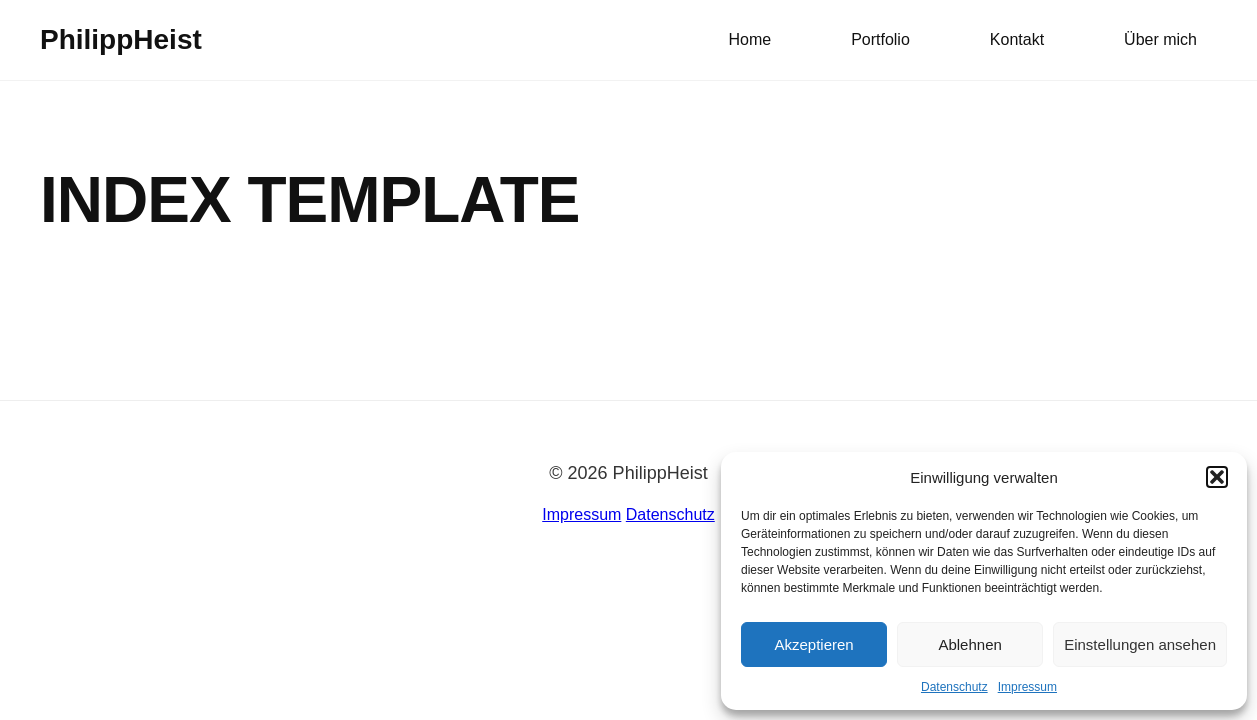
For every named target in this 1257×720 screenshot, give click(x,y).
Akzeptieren (813, 644)
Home (749, 39)
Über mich (1160, 39)
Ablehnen (969, 644)
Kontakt (1017, 39)
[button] (1217, 477)
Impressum (1027, 687)
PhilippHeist (121, 39)
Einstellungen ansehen (1140, 644)
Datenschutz (954, 687)
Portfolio (880, 39)
